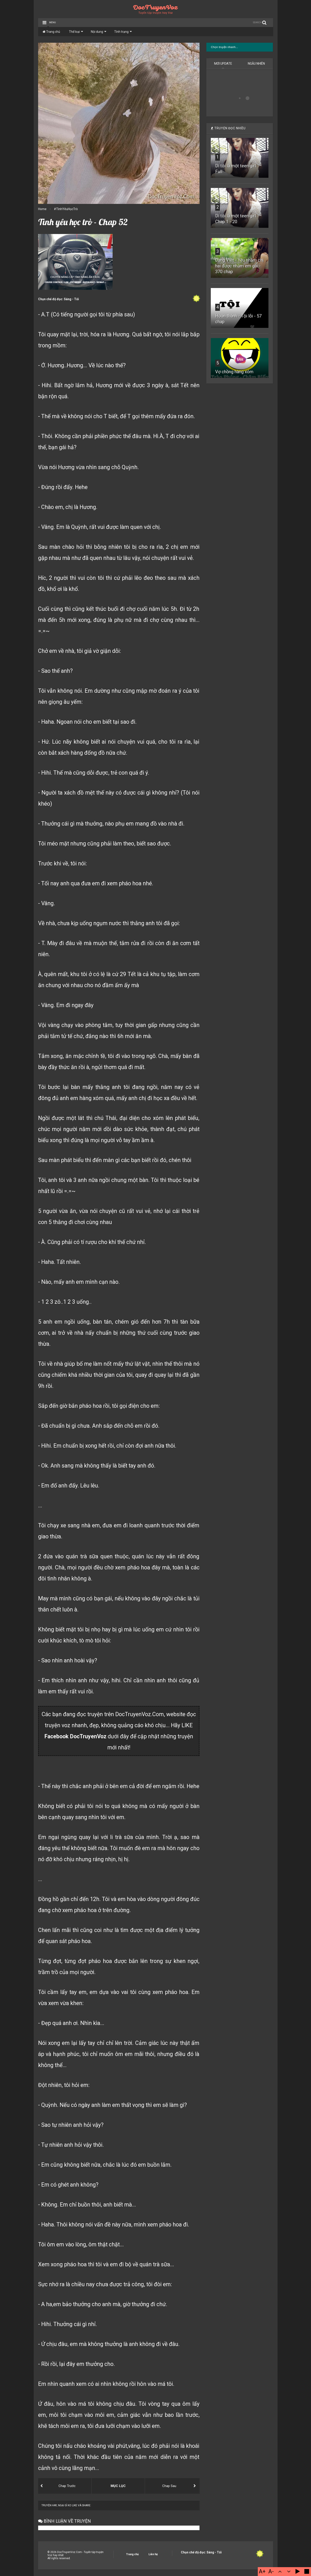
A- (271, 2571)
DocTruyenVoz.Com (139, 1714)
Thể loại (76, 31)
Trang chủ (51, 31)
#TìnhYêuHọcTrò (66, 209)
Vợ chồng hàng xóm (234, 371)
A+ (262, 2571)
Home (42, 209)
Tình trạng (123, 31)
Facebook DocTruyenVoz (75, 1736)
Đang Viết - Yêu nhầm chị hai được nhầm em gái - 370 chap (239, 265)
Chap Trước (67, 2486)
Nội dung (98, 31)
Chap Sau (169, 2486)
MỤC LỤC (118, 2486)
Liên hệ (153, 2554)
